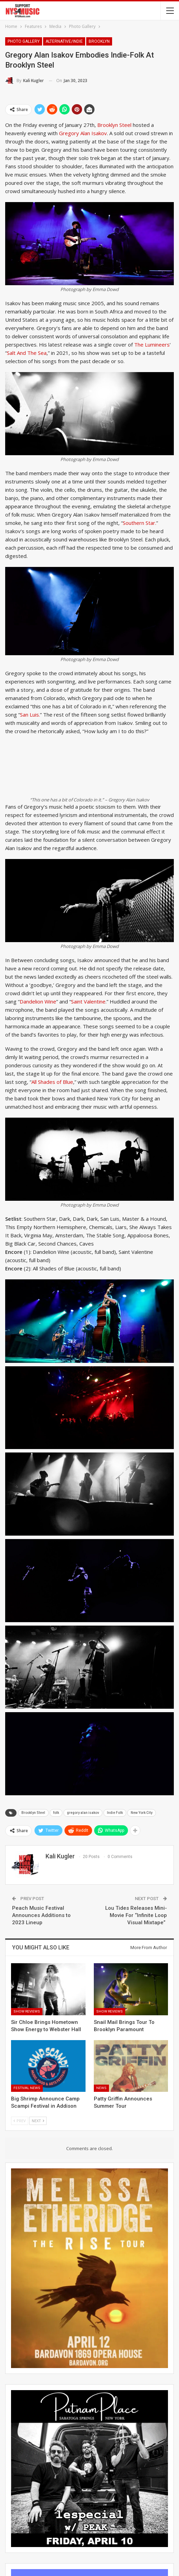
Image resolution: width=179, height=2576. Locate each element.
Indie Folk (115, 1813)
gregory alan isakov (83, 1813)
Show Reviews (26, 2011)
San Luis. (30, 714)
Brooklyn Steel (114, 124)
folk (56, 1813)
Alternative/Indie (64, 41)
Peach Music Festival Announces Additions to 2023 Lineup (41, 1915)
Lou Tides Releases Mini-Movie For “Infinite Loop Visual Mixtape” (136, 1915)
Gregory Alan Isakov (83, 133)
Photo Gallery (24, 41)
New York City (141, 1813)
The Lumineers (152, 344)
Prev (19, 2120)
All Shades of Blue (52, 1081)
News (101, 2088)
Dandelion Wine (38, 1001)
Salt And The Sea (27, 352)
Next (38, 2120)
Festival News (26, 2088)
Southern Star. (139, 522)
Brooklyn (99, 41)
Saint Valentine (88, 1001)
